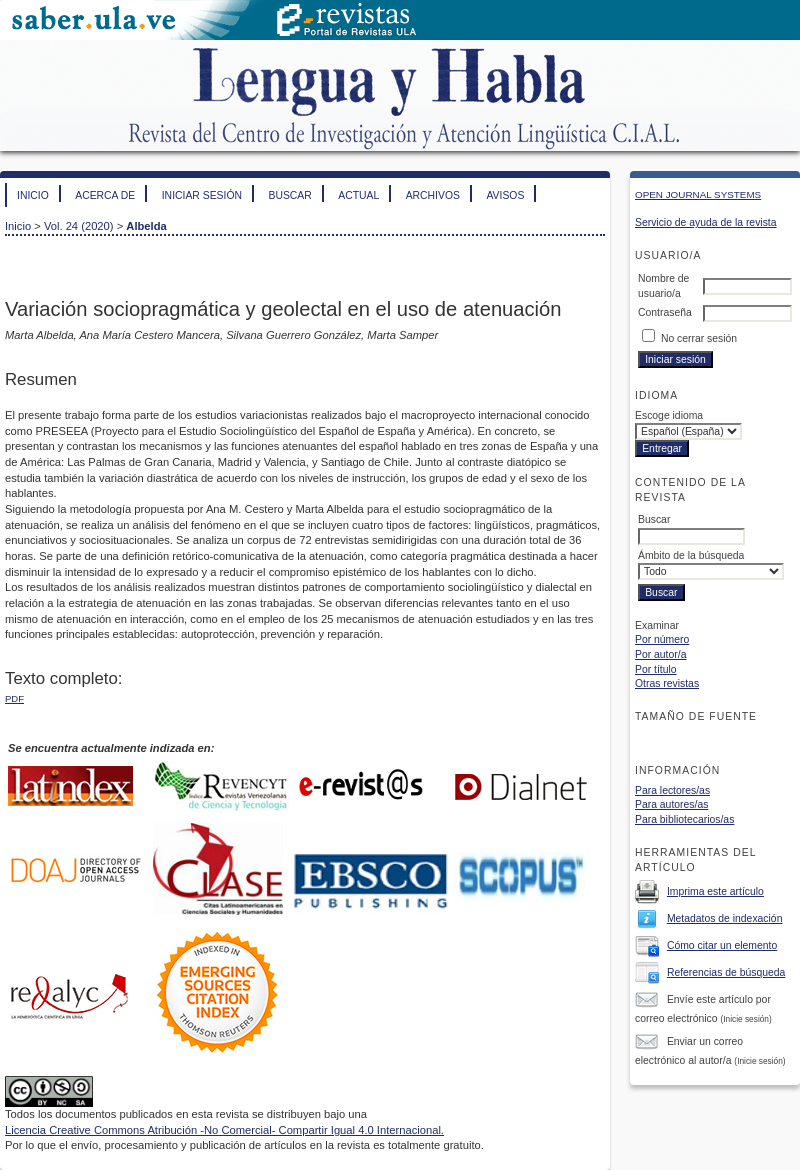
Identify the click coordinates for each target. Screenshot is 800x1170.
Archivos (433, 195)
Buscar (289, 195)
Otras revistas (667, 683)
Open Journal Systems (698, 194)
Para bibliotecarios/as (684, 819)
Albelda (146, 226)
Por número (662, 639)
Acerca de (105, 195)
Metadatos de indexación (725, 918)
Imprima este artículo (715, 891)
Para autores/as (671, 804)
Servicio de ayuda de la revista (706, 222)
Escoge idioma (669, 415)
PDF (14, 698)
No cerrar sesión (699, 338)
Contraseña (665, 312)
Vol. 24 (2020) (79, 226)
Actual (358, 195)
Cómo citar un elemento (722, 945)
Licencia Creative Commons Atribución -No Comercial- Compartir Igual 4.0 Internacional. (224, 1130)
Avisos (505, 195)
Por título (656, 669)
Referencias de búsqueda (726, 972)
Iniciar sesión (202, 195)
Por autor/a (660, 654)
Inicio (33, 195)
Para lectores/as (672, 790)
